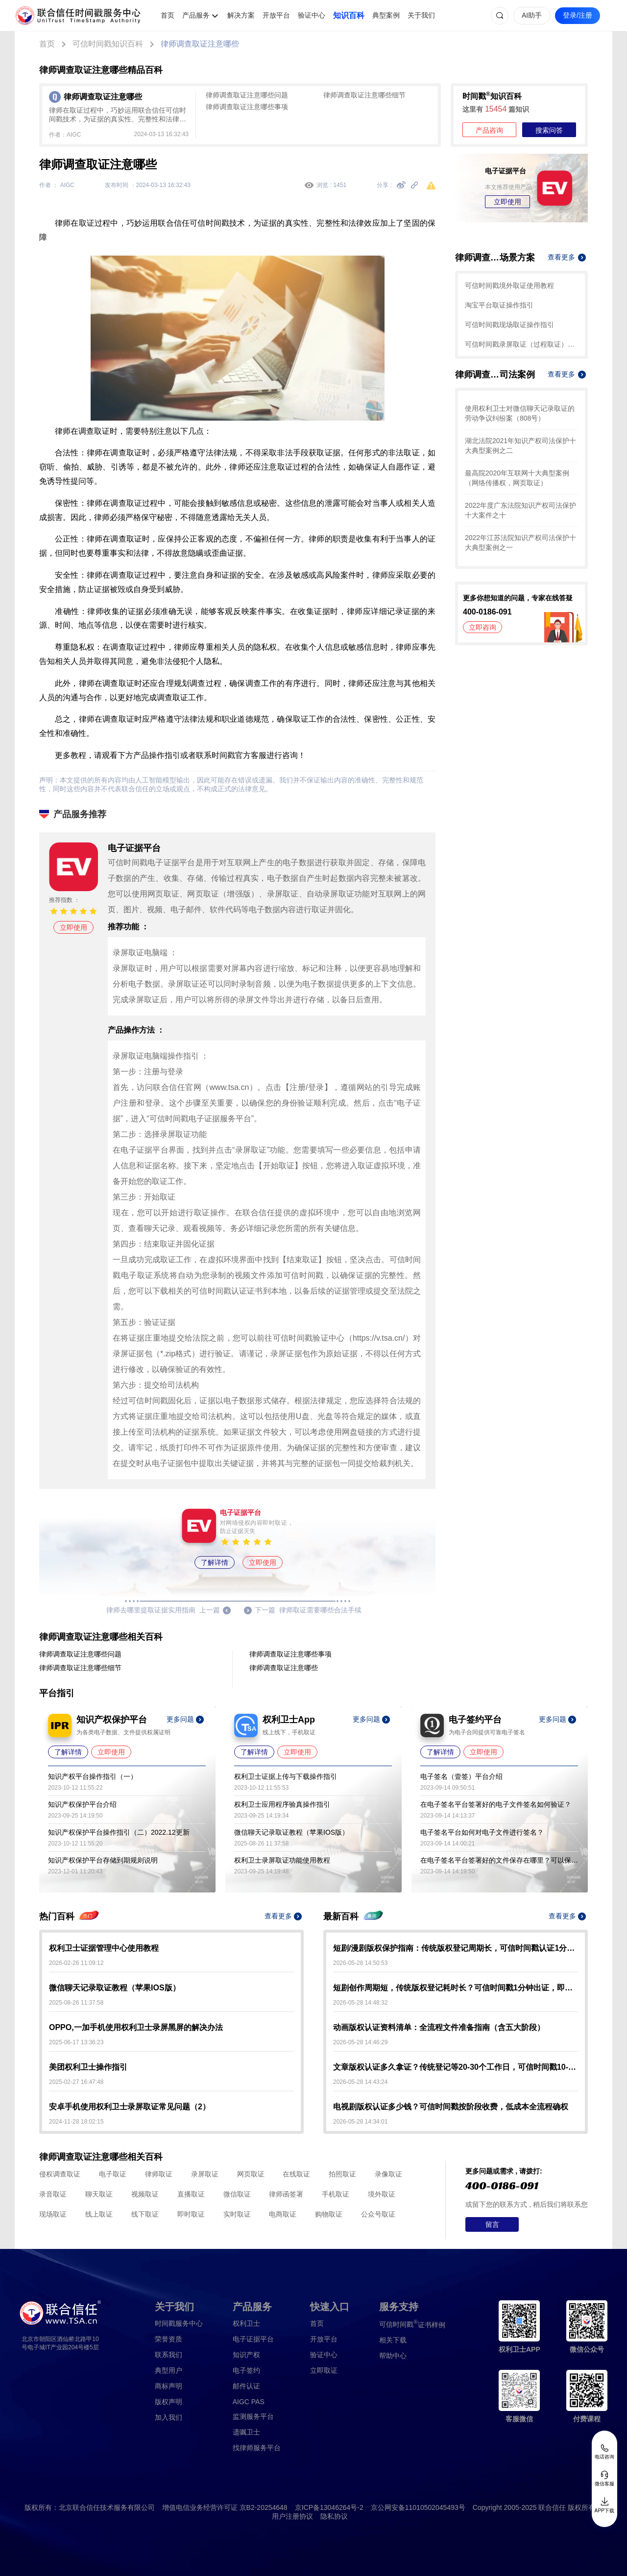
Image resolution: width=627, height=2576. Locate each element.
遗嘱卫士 (246, 2432)
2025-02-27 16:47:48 (76, 2082)
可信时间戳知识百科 (107, 44)
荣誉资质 (168, 2339)
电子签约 (246, 2370)
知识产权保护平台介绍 (82, 1804)
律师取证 (158, 2174)
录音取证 (53, 2194)
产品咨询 (489, 130)
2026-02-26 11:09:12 (76, 1963)
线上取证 (99, 2214)
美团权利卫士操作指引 (88, 2067)
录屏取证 (204, 2174)
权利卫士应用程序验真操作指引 (282, 1804)
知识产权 (246, 2355)
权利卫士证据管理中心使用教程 (104, 1948)
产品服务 (196, 15)
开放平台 (276, 15)
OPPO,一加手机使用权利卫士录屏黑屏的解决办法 (136, 2027)
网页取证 (251, 2174)
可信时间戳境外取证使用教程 (509, 285)
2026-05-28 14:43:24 (360, 2082)
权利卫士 (246, 2323)
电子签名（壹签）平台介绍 (461, 1776)
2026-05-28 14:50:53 (360, 1963)
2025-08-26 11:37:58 (76, 2002)
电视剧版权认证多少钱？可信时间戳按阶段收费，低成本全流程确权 (450, 2107)
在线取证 (296, 2174)
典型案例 (386, 15)
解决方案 (241, 15)
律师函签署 (286, 2194)
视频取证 (145, 2194)
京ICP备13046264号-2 (329, 2507)
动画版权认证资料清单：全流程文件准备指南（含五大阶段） (439, 2027)
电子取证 (112, 2174)
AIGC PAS (249, 2402)
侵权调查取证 (59, 2174)
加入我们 (168, 2417)
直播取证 (191, 2194)
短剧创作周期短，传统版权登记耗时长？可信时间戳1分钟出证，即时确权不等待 (455, 1988)
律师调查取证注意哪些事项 (247, 107)
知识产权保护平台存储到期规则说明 (103, 1860)
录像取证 (388, 2174)
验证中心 (311, 15)
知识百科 (348, 15)
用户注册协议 (292, 2516)
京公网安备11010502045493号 (418, 2507)
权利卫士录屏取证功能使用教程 (282, 1860)
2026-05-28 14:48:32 (360, 2002)
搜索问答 (549, 130)
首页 (167, 15)
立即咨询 (482, 627)
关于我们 (421, 15)
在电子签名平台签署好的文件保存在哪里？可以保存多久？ (499, 1860)
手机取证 (335, 2194)
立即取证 (324, 2370)
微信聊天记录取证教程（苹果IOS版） (291, 1832)
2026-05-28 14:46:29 (360, 2042)
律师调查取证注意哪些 (200, 44)
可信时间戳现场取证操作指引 (509, 325)
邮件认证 (246, 2386)
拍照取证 (342, 2174)
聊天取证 (99, 2194)
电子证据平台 (253, 2339)
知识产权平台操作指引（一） (92, 1776)
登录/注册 (577, 15)
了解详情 (214, 1562)
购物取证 (328, 2214)
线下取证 (145, 2214)
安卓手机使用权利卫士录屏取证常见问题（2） (129, 2107)
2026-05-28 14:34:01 (360, 2121)
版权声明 (168, 2402)
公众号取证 (378, 2214)
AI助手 (532, 15)
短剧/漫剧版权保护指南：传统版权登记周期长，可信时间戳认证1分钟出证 (455, 1948)
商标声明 (168, 2386)
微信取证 (237, 2194)
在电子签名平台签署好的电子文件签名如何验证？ (495, 1804)
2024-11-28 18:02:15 (76, 2121)
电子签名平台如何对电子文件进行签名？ (482, 1832)
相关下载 (393, 2340)
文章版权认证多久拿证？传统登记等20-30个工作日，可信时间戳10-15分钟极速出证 (455, 2067)
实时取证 (237, 2214)
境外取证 (381, 2194)
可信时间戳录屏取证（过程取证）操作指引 (521, 344)
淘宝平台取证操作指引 (499, 305)
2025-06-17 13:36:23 (76, 2042)
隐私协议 (334, 2516)
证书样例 (412, 2324)
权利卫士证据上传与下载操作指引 (285, 1776)
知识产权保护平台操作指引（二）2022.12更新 (119, 1832)
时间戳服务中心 (179, 2323)
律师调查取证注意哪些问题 (247, 95)
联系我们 (168, 2355)
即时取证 (191, 2214)
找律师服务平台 (257, 2448)
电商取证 (282, 2214)
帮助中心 (393, 2356)
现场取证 (53, 2214)
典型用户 (168, 2370)
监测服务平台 (253, 2416)
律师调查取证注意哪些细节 (364, 95)
